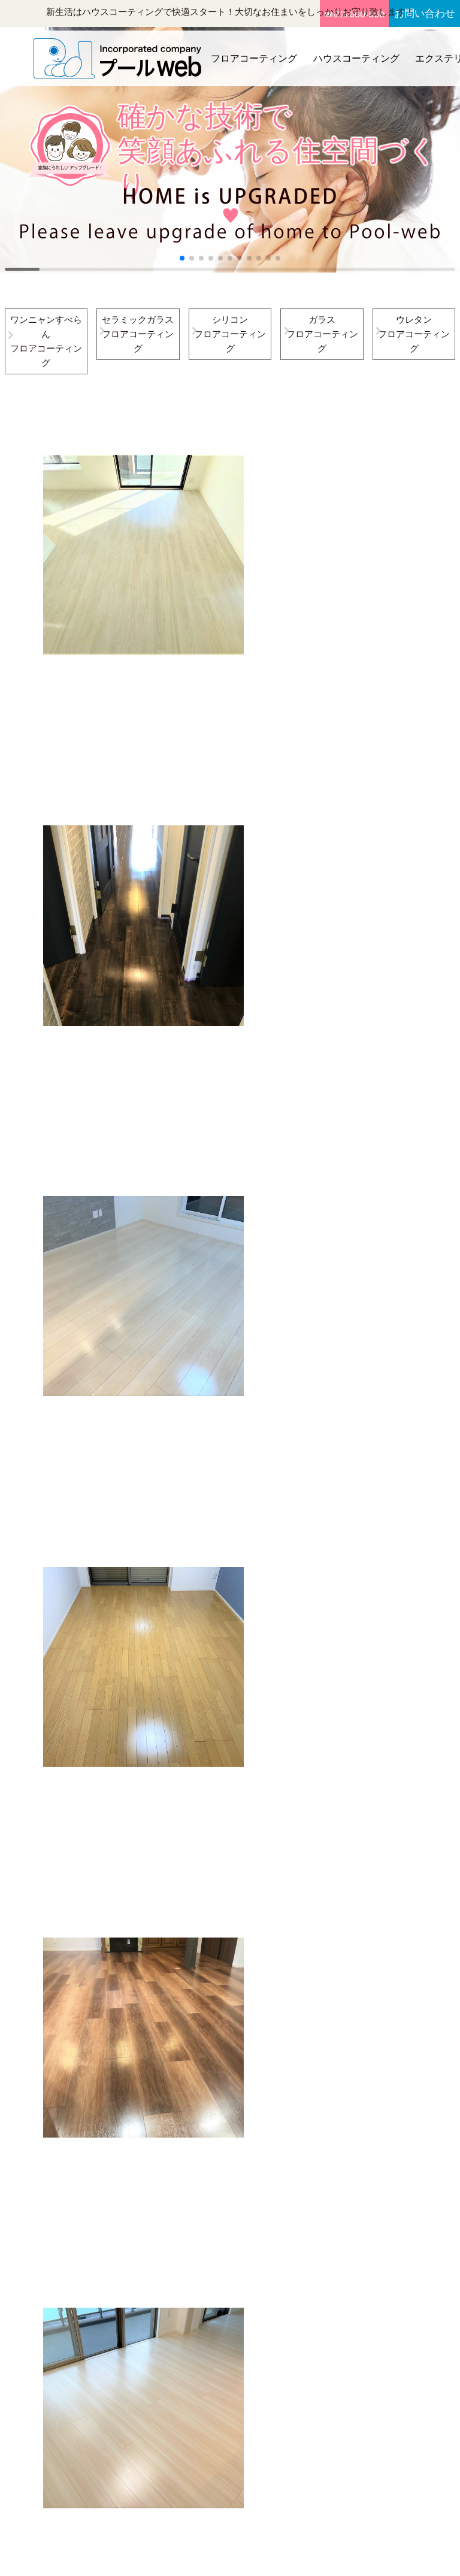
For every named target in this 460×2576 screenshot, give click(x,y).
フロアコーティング (253, 54)
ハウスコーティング (352, 54)
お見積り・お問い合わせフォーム (390, 2294)
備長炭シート (235, 2402)
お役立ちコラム (305, 2330)
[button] (182, 258)
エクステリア (301, 2258)
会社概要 (378, 2222)
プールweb (213, 2556)
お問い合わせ (425, 13)
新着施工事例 (301, 2312)
